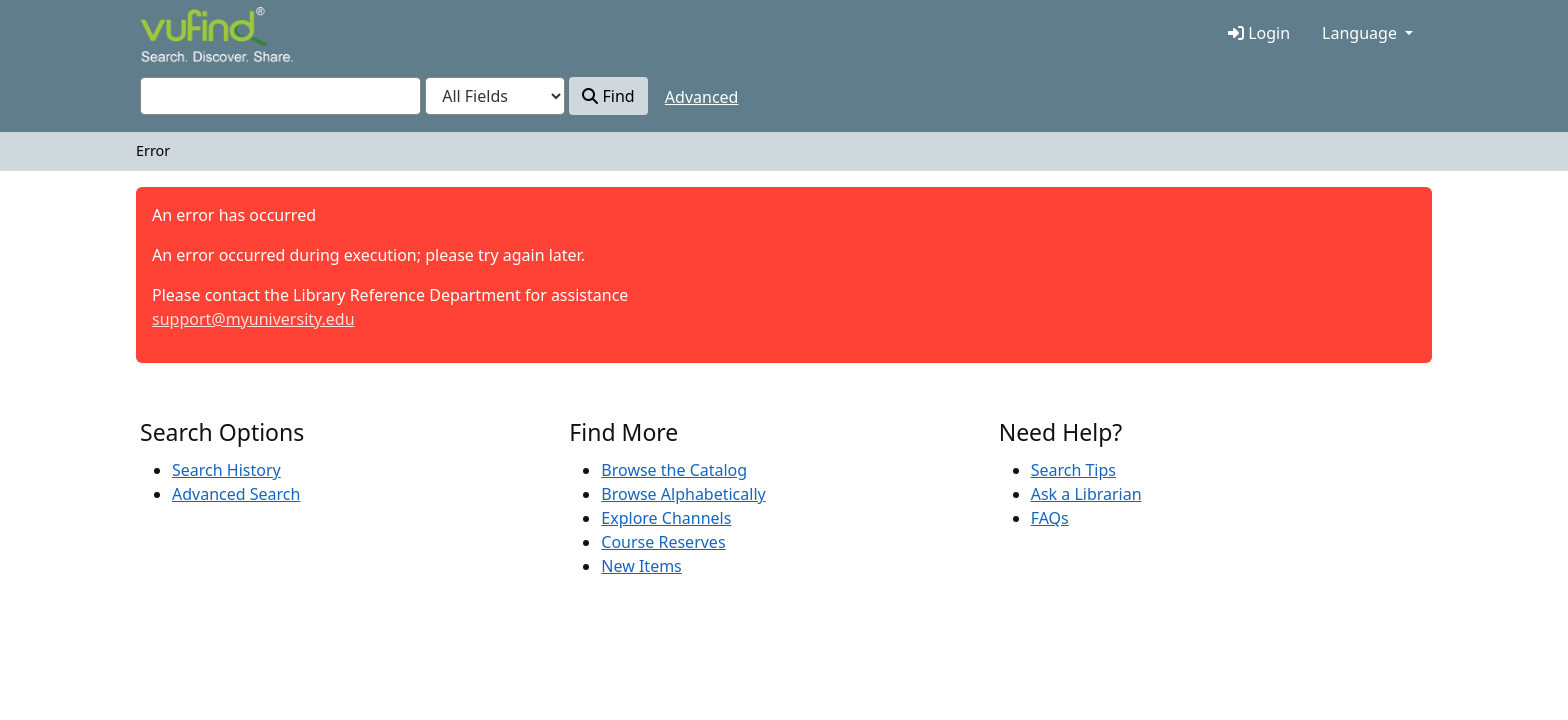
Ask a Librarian (1086, 494)
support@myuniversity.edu (253, 319)
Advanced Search (236, 494)
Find (608, 96)
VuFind (175, 36)
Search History (226, 470)
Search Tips (1073, 470)
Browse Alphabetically (683, 494)
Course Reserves (663, 542)
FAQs (1050, 518)
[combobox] (280, 96)
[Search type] (495, 96)
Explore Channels (666, 518)
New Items (641, 566)
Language (1359, 33)
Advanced (702, 97)
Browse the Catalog (674, 470)
